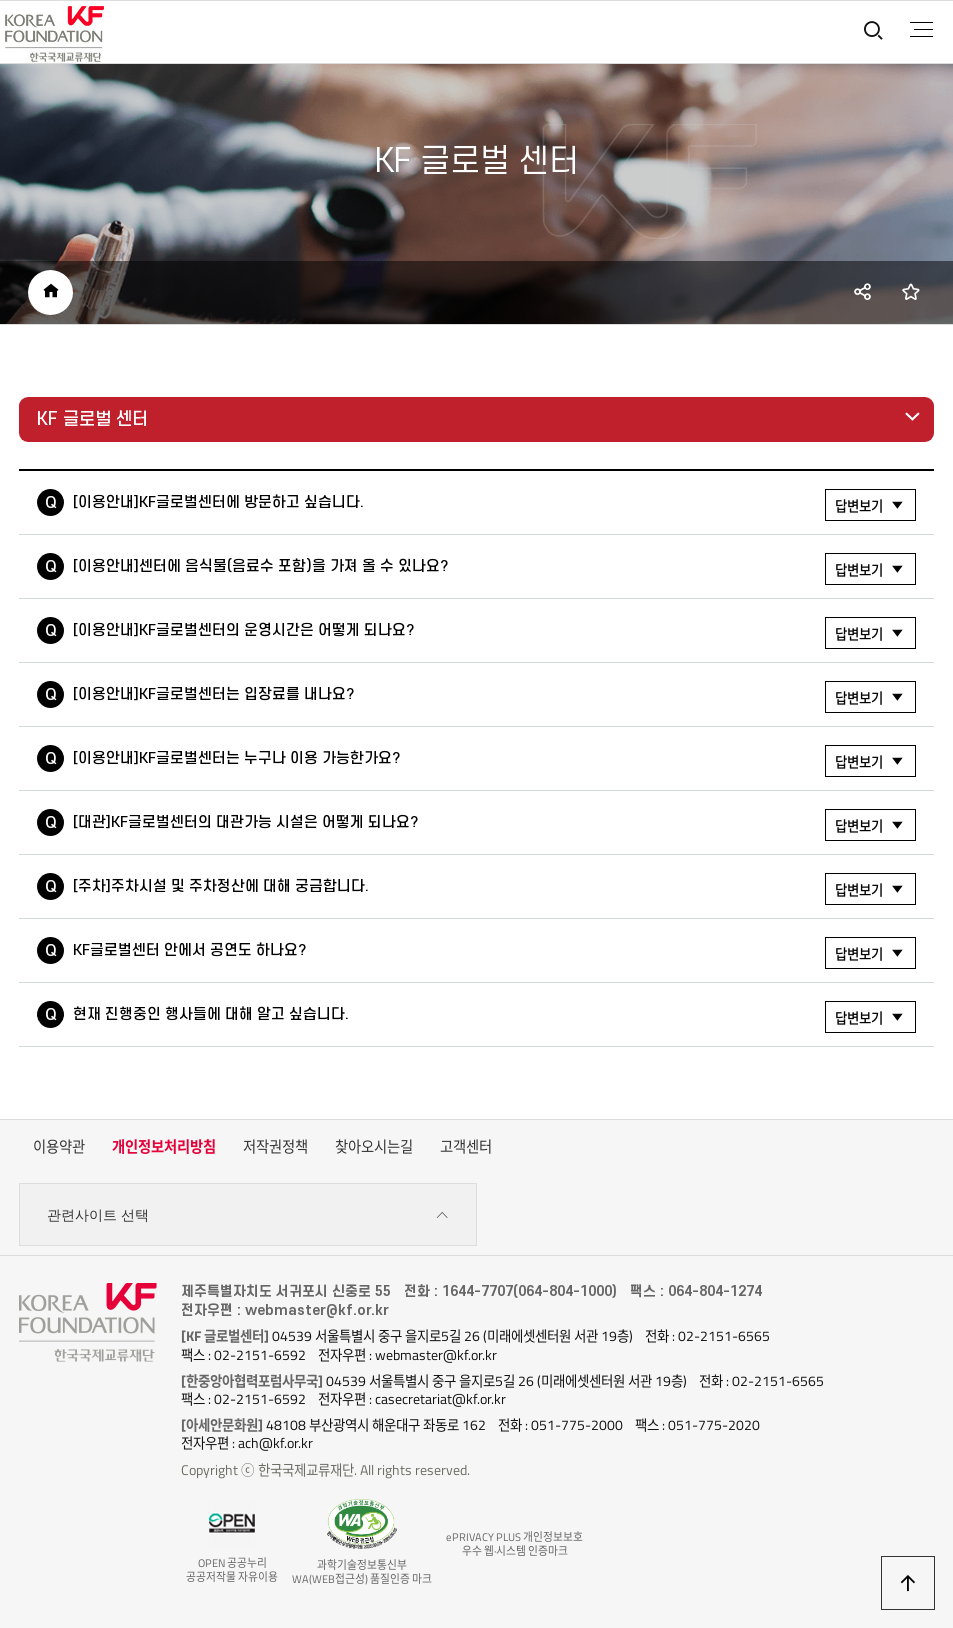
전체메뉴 (921, 30)
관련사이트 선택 (247, 1215)
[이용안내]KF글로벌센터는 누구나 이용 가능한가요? (494, 761)
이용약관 (59, 1147)
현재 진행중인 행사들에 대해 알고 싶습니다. (494, 1017)
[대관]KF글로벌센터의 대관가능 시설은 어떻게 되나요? (494, 825)
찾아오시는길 (374, 1147)
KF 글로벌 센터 (92, 419)
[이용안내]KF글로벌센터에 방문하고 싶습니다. (494, 505)
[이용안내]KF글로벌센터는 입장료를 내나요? (494, 697)
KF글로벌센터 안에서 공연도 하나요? (494, 953)
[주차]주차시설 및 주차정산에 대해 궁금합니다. (494, 889)
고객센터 (466, 1147)
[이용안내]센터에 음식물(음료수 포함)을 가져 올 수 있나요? (494, 569)
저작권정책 (275, 1147)
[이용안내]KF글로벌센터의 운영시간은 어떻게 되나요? (494, 633)
